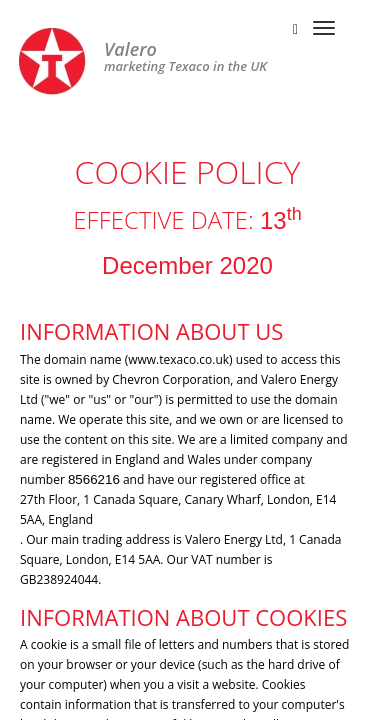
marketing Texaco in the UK (185, 58)
